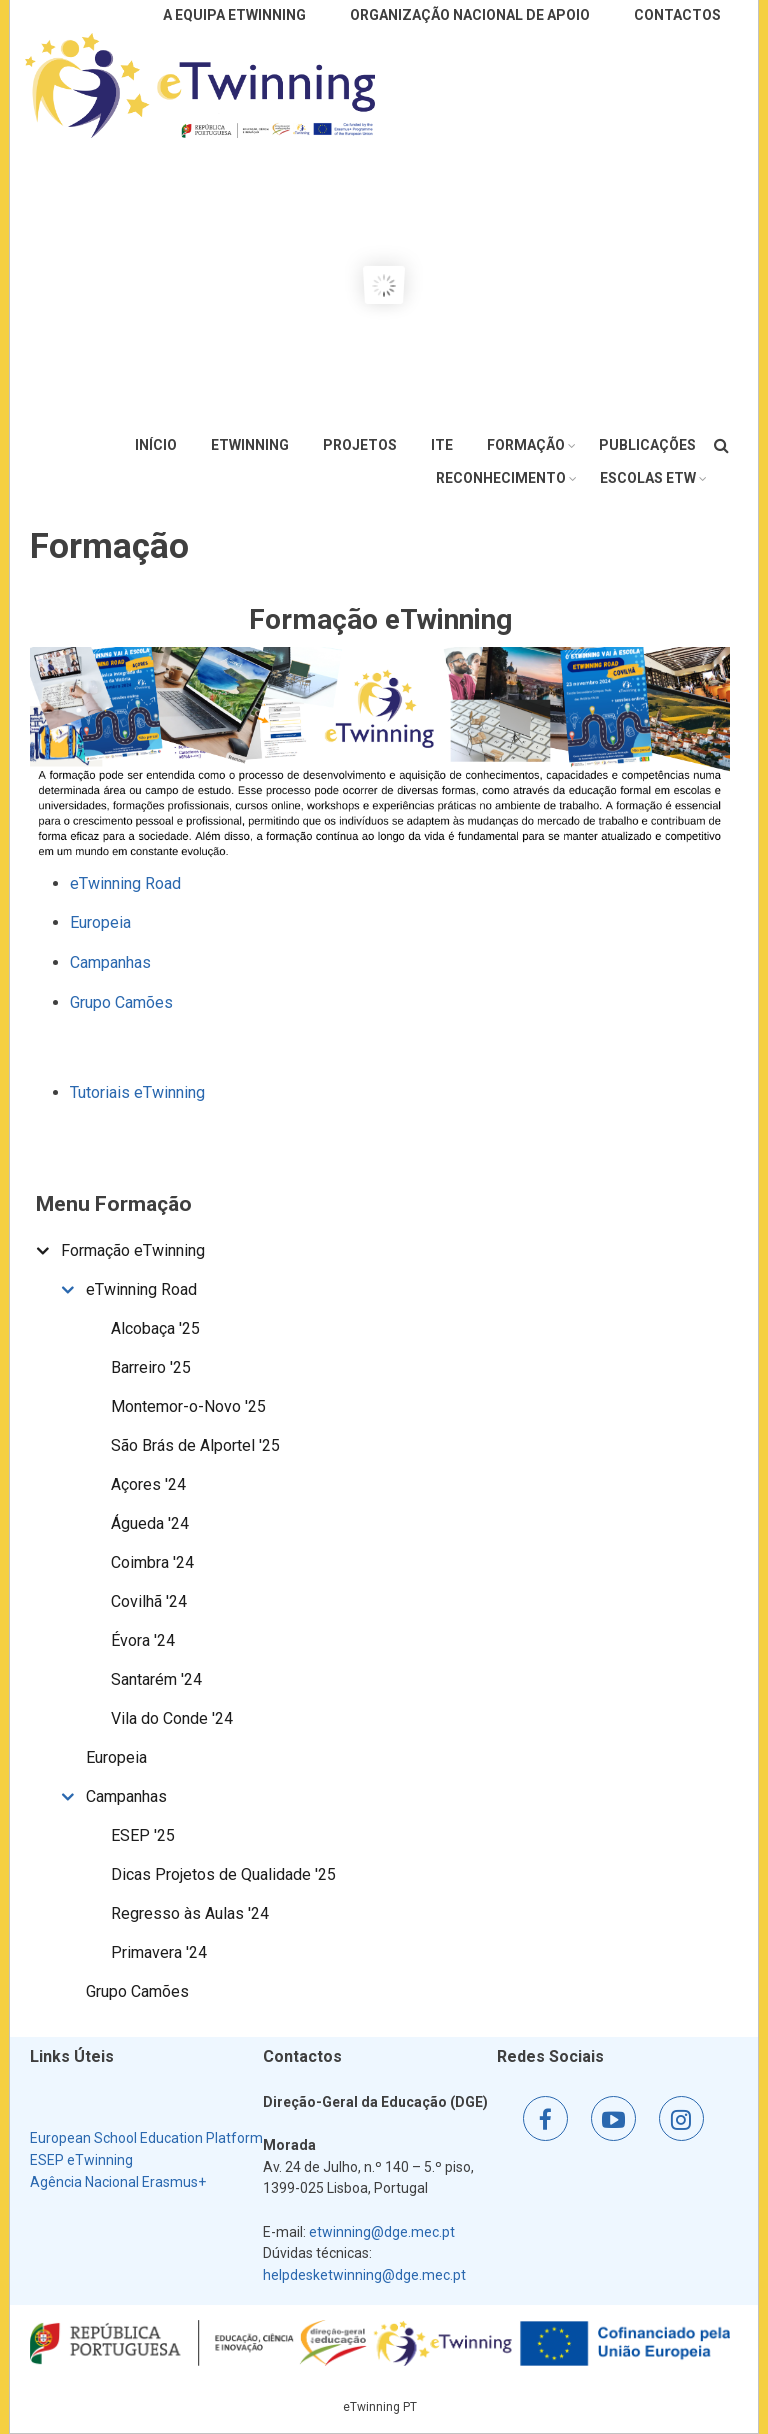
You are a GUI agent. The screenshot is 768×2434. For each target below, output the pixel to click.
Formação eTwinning (133, 1250)
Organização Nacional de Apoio (470, 15)
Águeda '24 (150, 1523)
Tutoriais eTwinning (137, 1092)
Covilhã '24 (149, 1601)
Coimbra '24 (152, 1562)
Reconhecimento (501, 478)
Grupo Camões (121, 1002)
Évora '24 (143, 1640)
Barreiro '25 (151, 1367)
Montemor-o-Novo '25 (188, 1406)
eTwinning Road (125, 883)
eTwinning (250, 445)
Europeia (100, 922)
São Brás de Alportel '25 (195, 1445)
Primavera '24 (159, 1952)
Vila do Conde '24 (172, 1718)
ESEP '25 (143, 1835)
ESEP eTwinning (81, 2160)
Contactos (677, 15)
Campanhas (110, 962)
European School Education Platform (146, 2138)
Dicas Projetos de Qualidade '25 (223, 1874)
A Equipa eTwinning (234, 15)
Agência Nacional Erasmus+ (118, 2182)
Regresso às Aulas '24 (190, 1913)
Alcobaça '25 (155, 1328)
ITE (442, 445)
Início (156, 445)
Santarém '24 (156, 1679)
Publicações (647, 445)
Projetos (360, 445)
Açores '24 (148, 1484)
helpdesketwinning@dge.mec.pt (364, 2275)
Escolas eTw (648, 478)
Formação (526, 445)
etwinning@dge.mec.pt (382, 2232)
